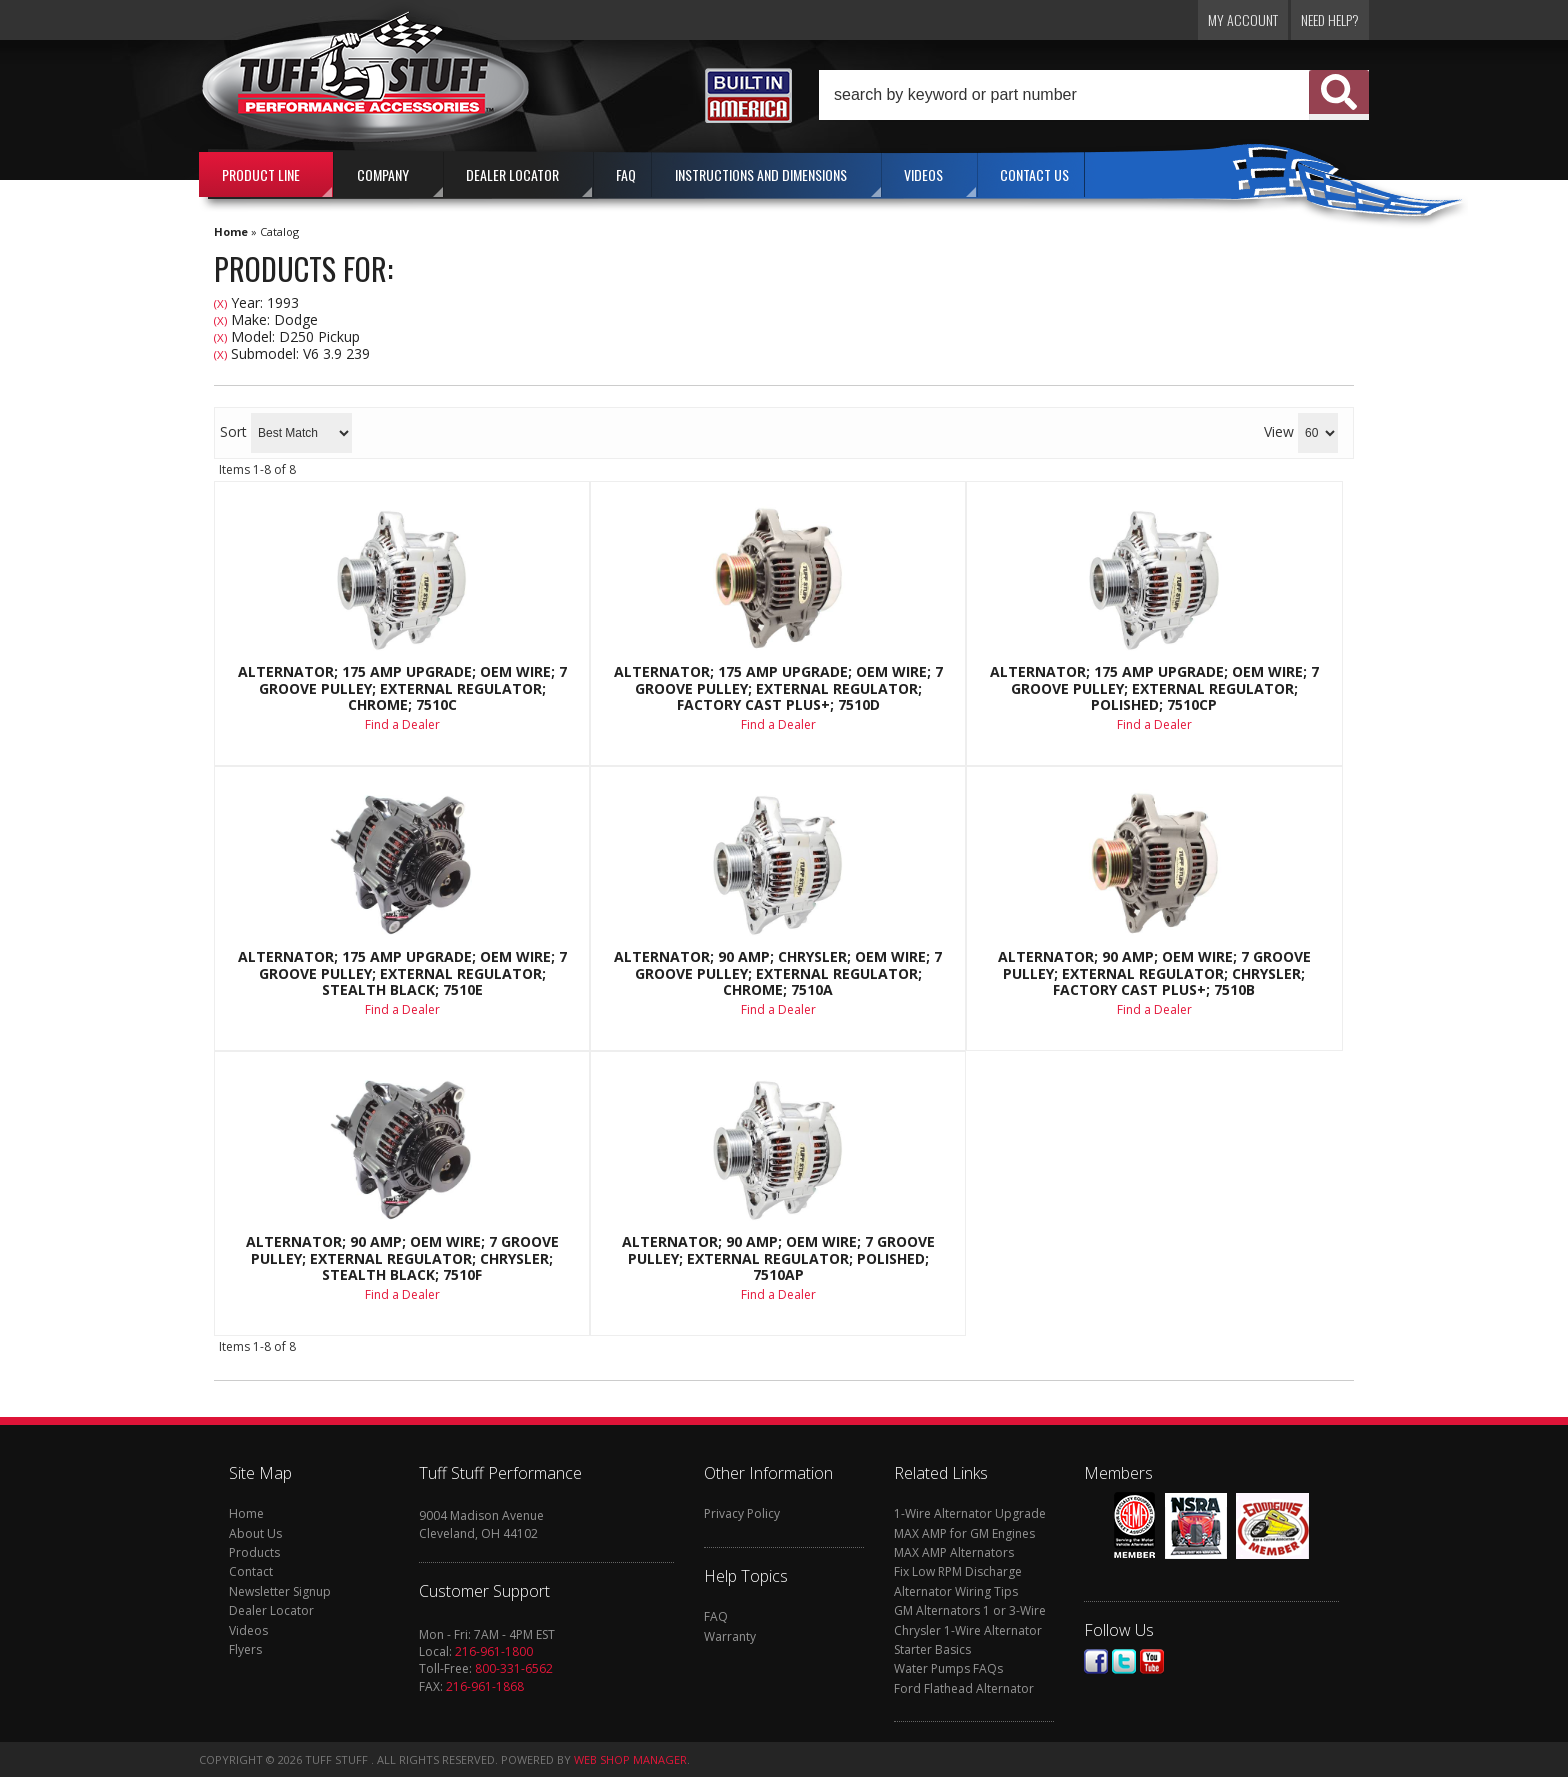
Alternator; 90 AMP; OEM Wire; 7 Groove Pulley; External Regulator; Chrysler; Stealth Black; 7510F (402, 1258)
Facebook (1096, 1661)
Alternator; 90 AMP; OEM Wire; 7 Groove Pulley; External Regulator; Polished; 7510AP (778, 1258)
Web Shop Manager (630, 1759)
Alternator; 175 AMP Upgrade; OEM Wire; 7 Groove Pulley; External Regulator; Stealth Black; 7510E (402, 973)
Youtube (1152, 1661)
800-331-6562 (514, 1668)
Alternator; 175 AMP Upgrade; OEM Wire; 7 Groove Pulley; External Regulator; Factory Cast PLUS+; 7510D (778, 688)
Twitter (1124, 1661)
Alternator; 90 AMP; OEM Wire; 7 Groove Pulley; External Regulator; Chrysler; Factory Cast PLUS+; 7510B (1154, 973)
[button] (1094, 95)
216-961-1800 (494, 1651)
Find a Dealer (402, 724)
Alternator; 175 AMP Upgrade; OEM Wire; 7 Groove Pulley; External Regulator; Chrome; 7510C (402, 688)
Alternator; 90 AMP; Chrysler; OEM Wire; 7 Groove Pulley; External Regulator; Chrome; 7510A (778, 973)
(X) (220, 303)
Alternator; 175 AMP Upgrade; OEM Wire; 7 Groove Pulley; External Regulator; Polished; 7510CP (1154, 688)
